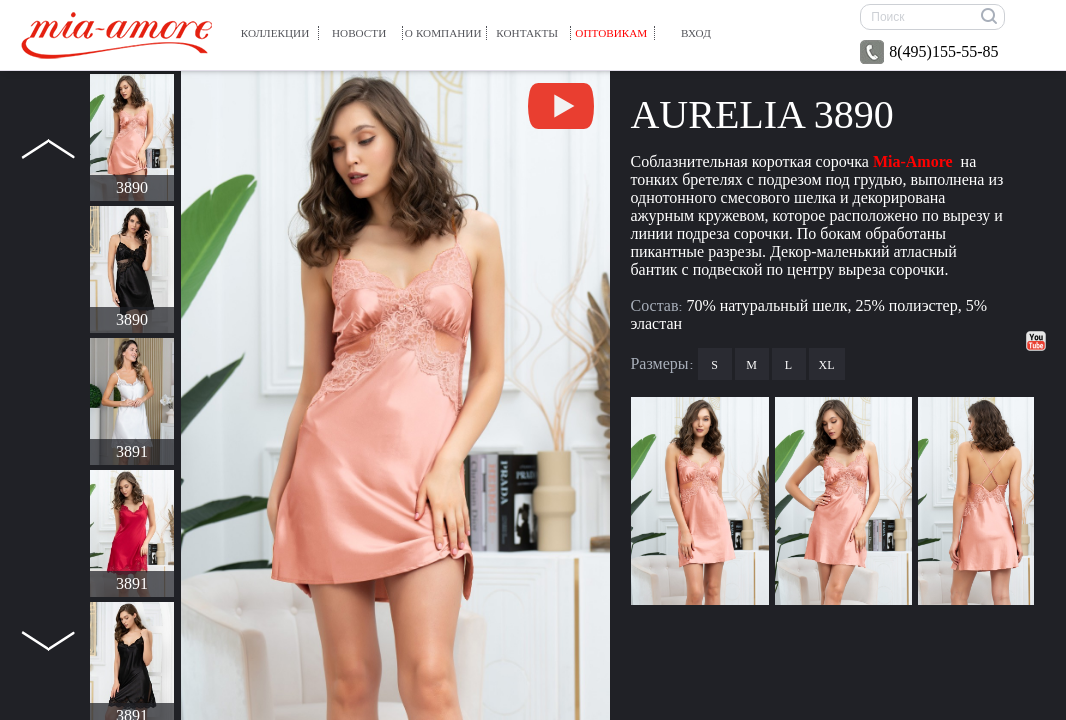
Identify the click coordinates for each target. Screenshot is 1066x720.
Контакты (527, 33)
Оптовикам (611, 33)
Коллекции (275, 33)
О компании (443, 33)
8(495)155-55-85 (929, 52)
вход (696, 33)
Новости (359, 33)
